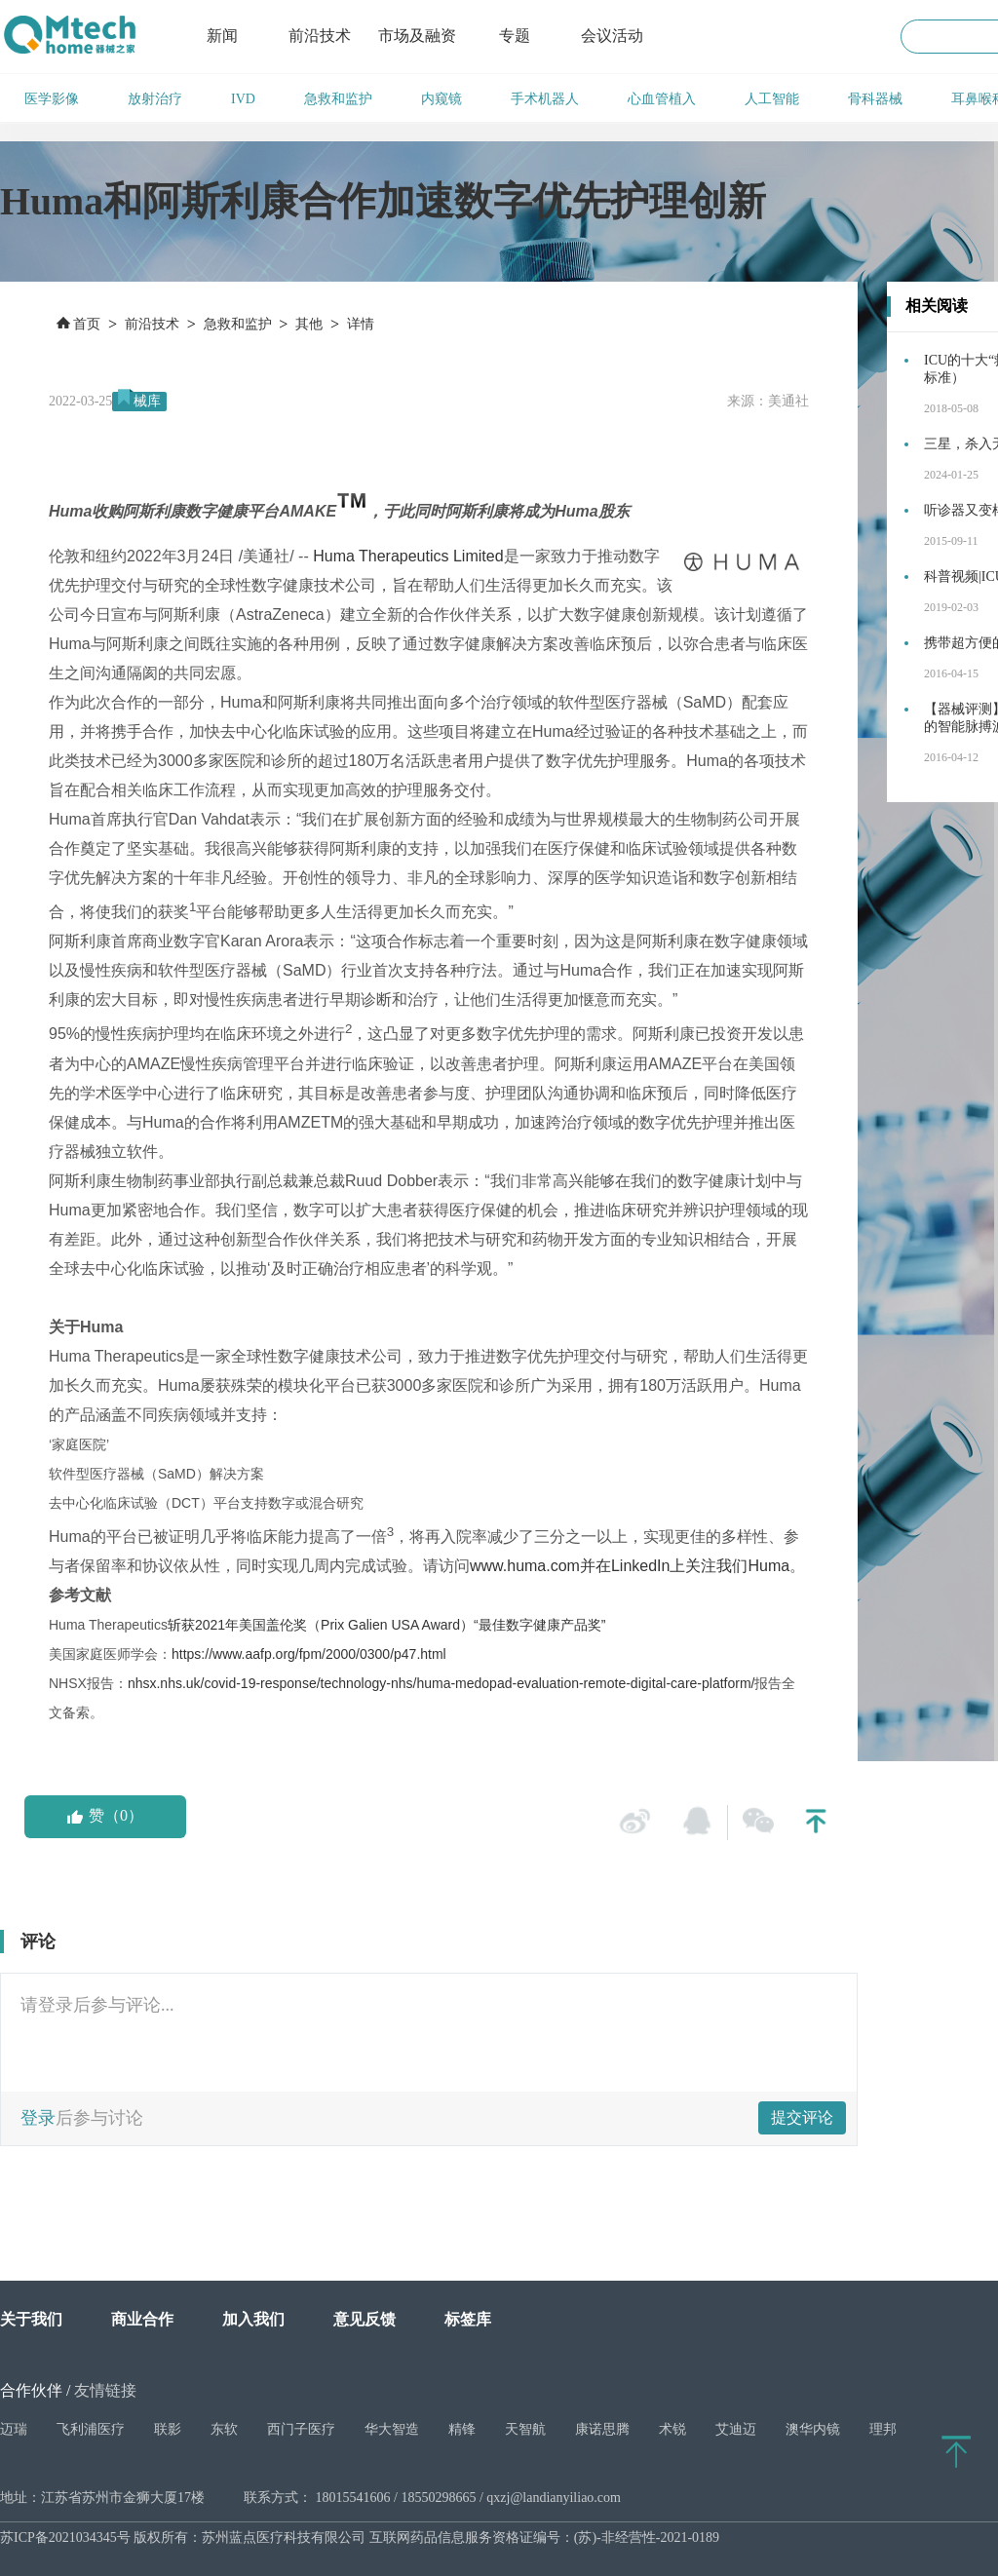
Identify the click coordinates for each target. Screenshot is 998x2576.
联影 (167, 2429)
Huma (768, 1565)
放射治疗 (155, 99)
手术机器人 (545, 99)
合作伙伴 (31, 2390)
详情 (360, 324)
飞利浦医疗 (91, 2429)
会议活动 (612, 35)
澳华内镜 (813, 2429)
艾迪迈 (735, 2429)
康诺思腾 (602, 2429)
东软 (224, 2429)
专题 (514, 35)
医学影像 (51, 99)
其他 (309, 324)
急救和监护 (338, 99)
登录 (38, 2118)
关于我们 (31, 2319)
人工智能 (772, 99)
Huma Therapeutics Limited (408, 556)
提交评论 (802, 2117)
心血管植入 (662, 99)
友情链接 (105, 2390)
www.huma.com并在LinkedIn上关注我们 (609, 1565)
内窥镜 (441, 99)
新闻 (222, 35)
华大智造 (392, 2429)
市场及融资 (417, 35)
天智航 (525, 2429)
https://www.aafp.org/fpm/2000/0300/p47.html (309, 1654)
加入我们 (253, 2319)
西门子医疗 (301, 2429)
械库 (147, 401)
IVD (243, 99)
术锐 (672, 2429)
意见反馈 (364, 2319)
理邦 (883, 2429)
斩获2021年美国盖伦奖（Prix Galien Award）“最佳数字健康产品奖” (386, 1625)
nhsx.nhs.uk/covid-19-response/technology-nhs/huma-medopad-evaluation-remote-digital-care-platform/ (441, 1683)
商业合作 (142, 2319)
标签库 (467, 2319)
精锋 (462, 2429)
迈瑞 (13, 2429)
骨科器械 (875, 99)
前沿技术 (319, 35)
